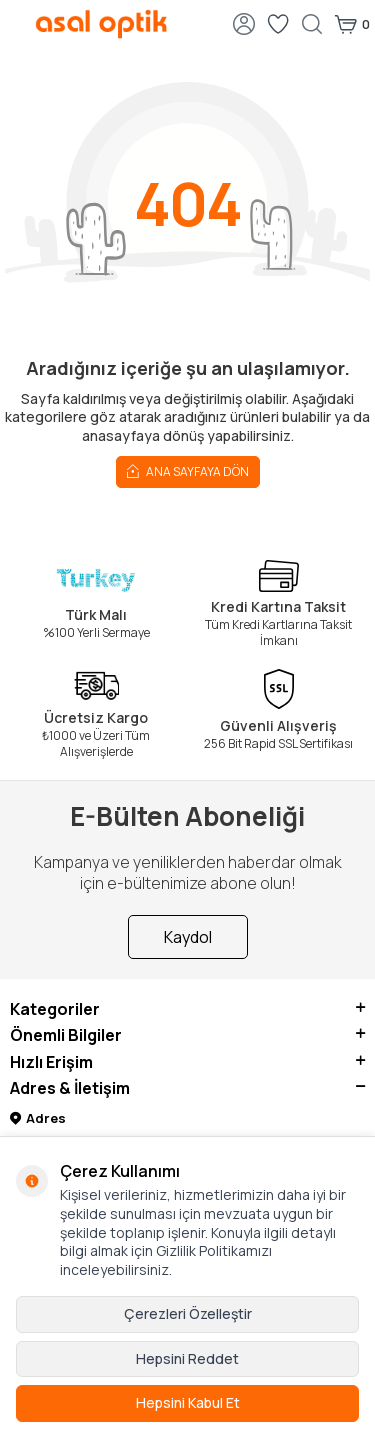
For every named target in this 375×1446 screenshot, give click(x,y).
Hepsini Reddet (187, 1358)
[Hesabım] (244, 24)
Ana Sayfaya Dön (188, 470)
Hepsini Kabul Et (188, 1402)
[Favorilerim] (278, 24)
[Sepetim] (352, 24)
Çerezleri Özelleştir (188, 1313)
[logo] (101, 24)
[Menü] (15, 22)
